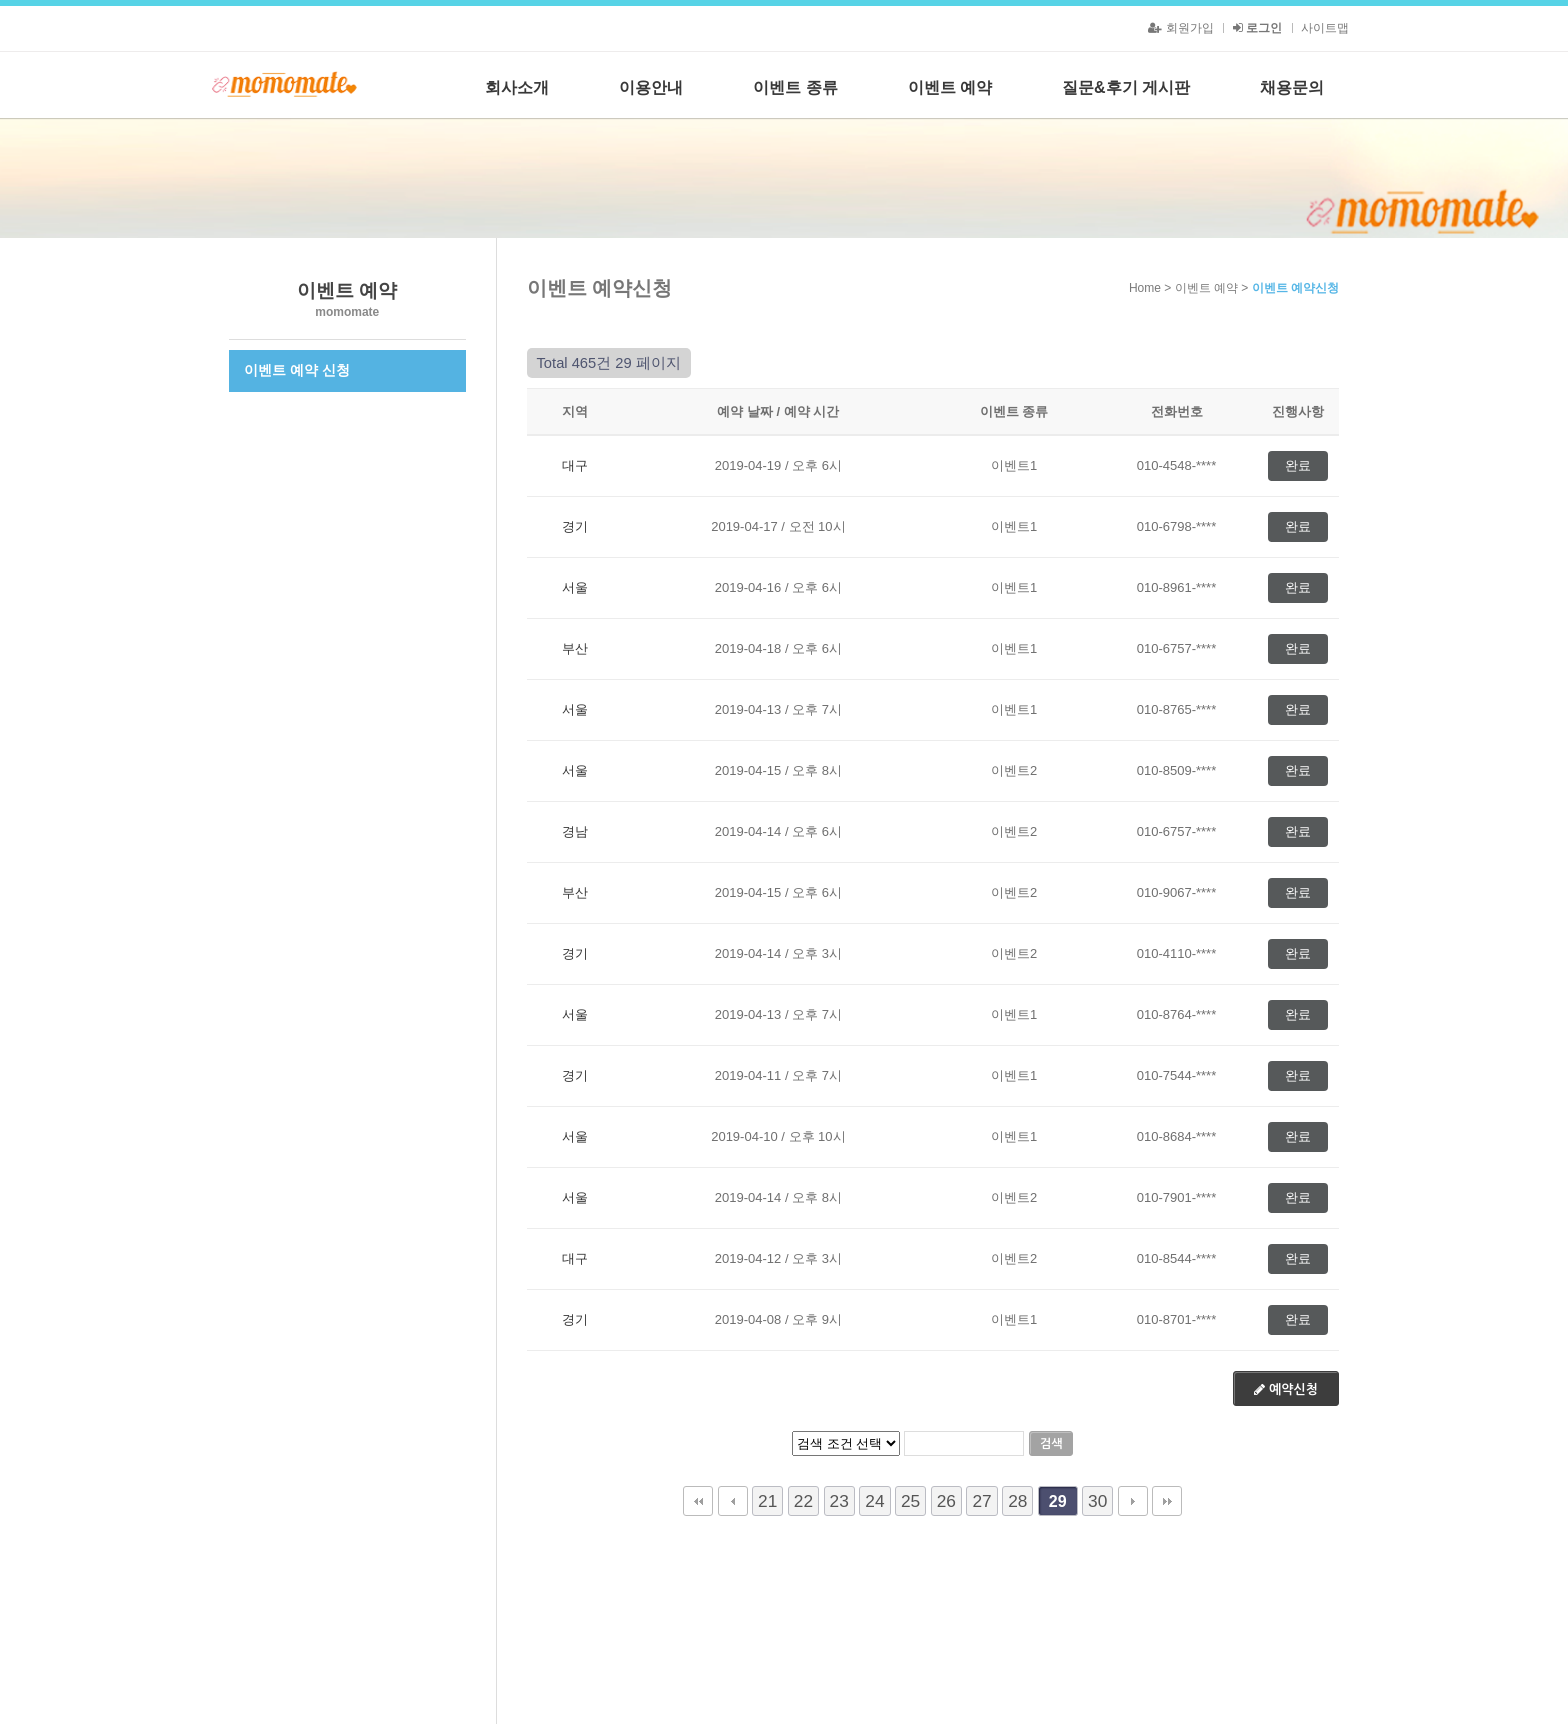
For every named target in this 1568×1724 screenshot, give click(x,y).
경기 (575, 526)
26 (946, 1501)
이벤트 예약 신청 (297, 370)
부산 (575, 648)
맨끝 (1167, 1501)
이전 (733, 1501)
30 (1097, 1501)
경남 (575, 831)
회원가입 (1180, 28)
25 (910, 1501)
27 (981, 1501)
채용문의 (1292, 87)
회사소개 (517, 87)
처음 (698, 1501)
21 (767, 1501)
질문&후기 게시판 (1126, 87)
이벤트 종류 (795, 87)
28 (1017, 1501)
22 (803, 1501)
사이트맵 (1325, 28)
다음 (1133, 1501)
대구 (575, 465)
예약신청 (1286, 1389)
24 (874, 1501)
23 (839, 1501)
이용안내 (651, 87)
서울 (575, 587)
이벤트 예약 (950, 87)
